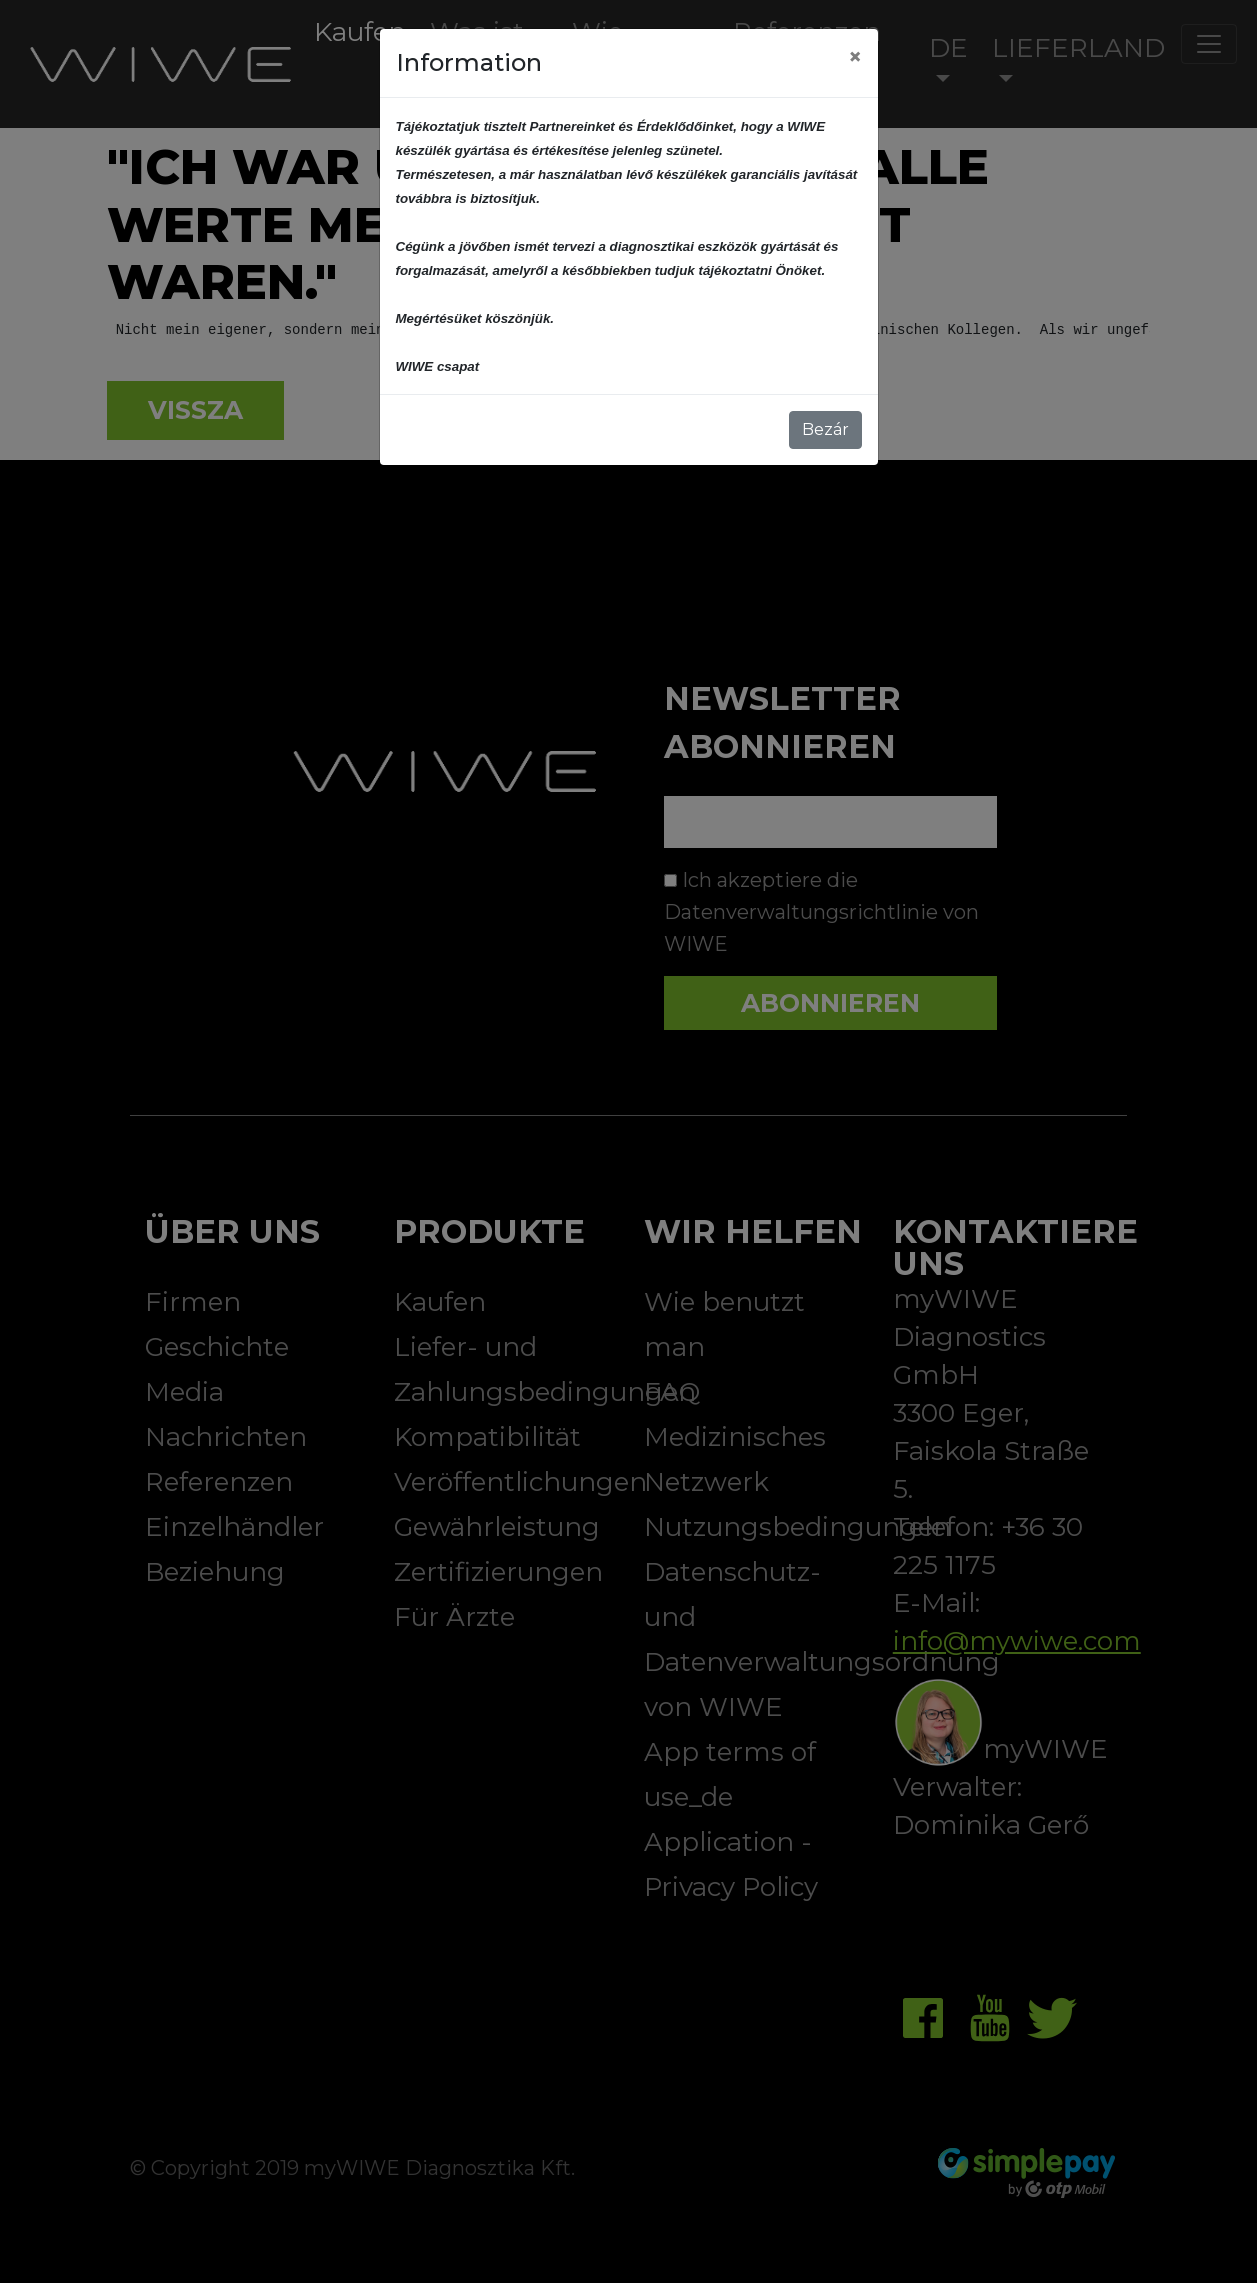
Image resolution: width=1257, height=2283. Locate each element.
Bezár (825, 429)
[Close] (855, 57)
